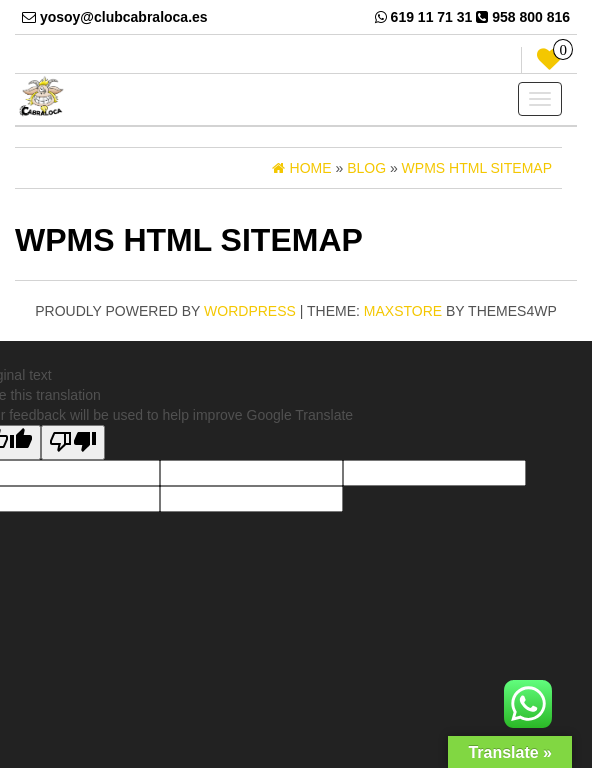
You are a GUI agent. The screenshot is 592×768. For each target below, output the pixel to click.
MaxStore (403, 311)
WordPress (250, 311)
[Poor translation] (73, 442)
